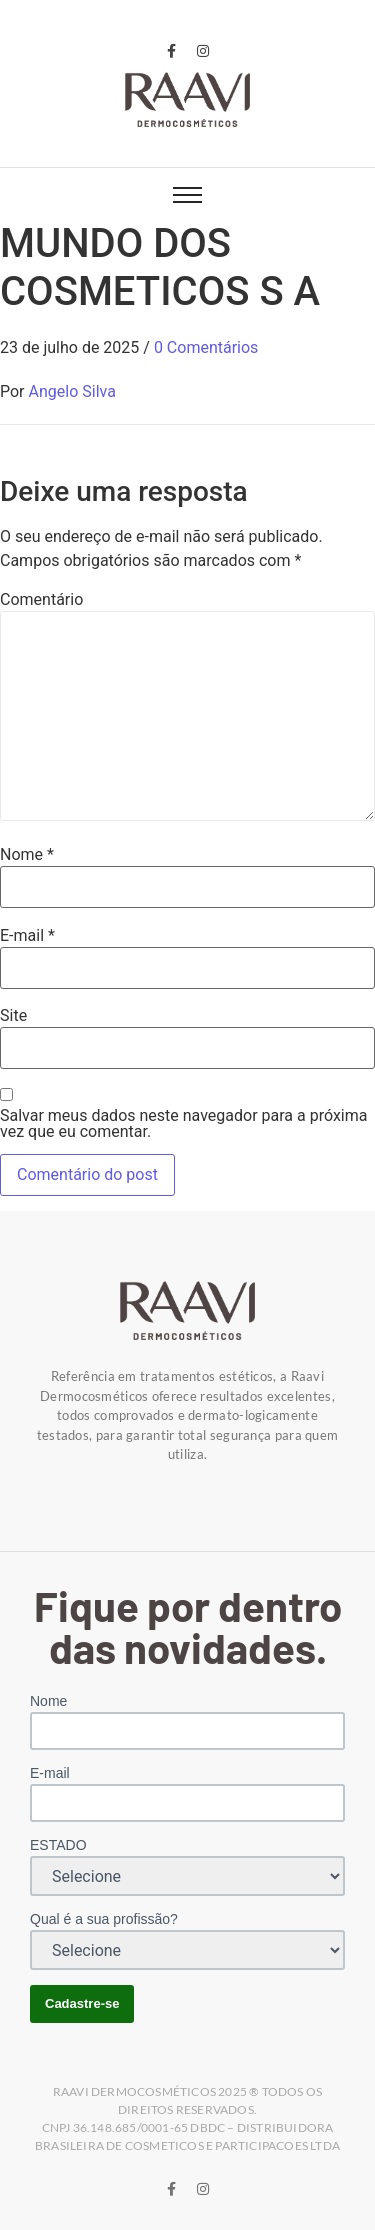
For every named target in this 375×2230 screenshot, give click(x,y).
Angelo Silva (72, 391)
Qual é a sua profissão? (104, 1919)
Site (13, 1016)
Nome (27, 855)
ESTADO (58, 1845)
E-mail (27, 936)
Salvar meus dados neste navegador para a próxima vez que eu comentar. (183, 1124)
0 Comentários (206, 347)
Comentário (41, 600)
